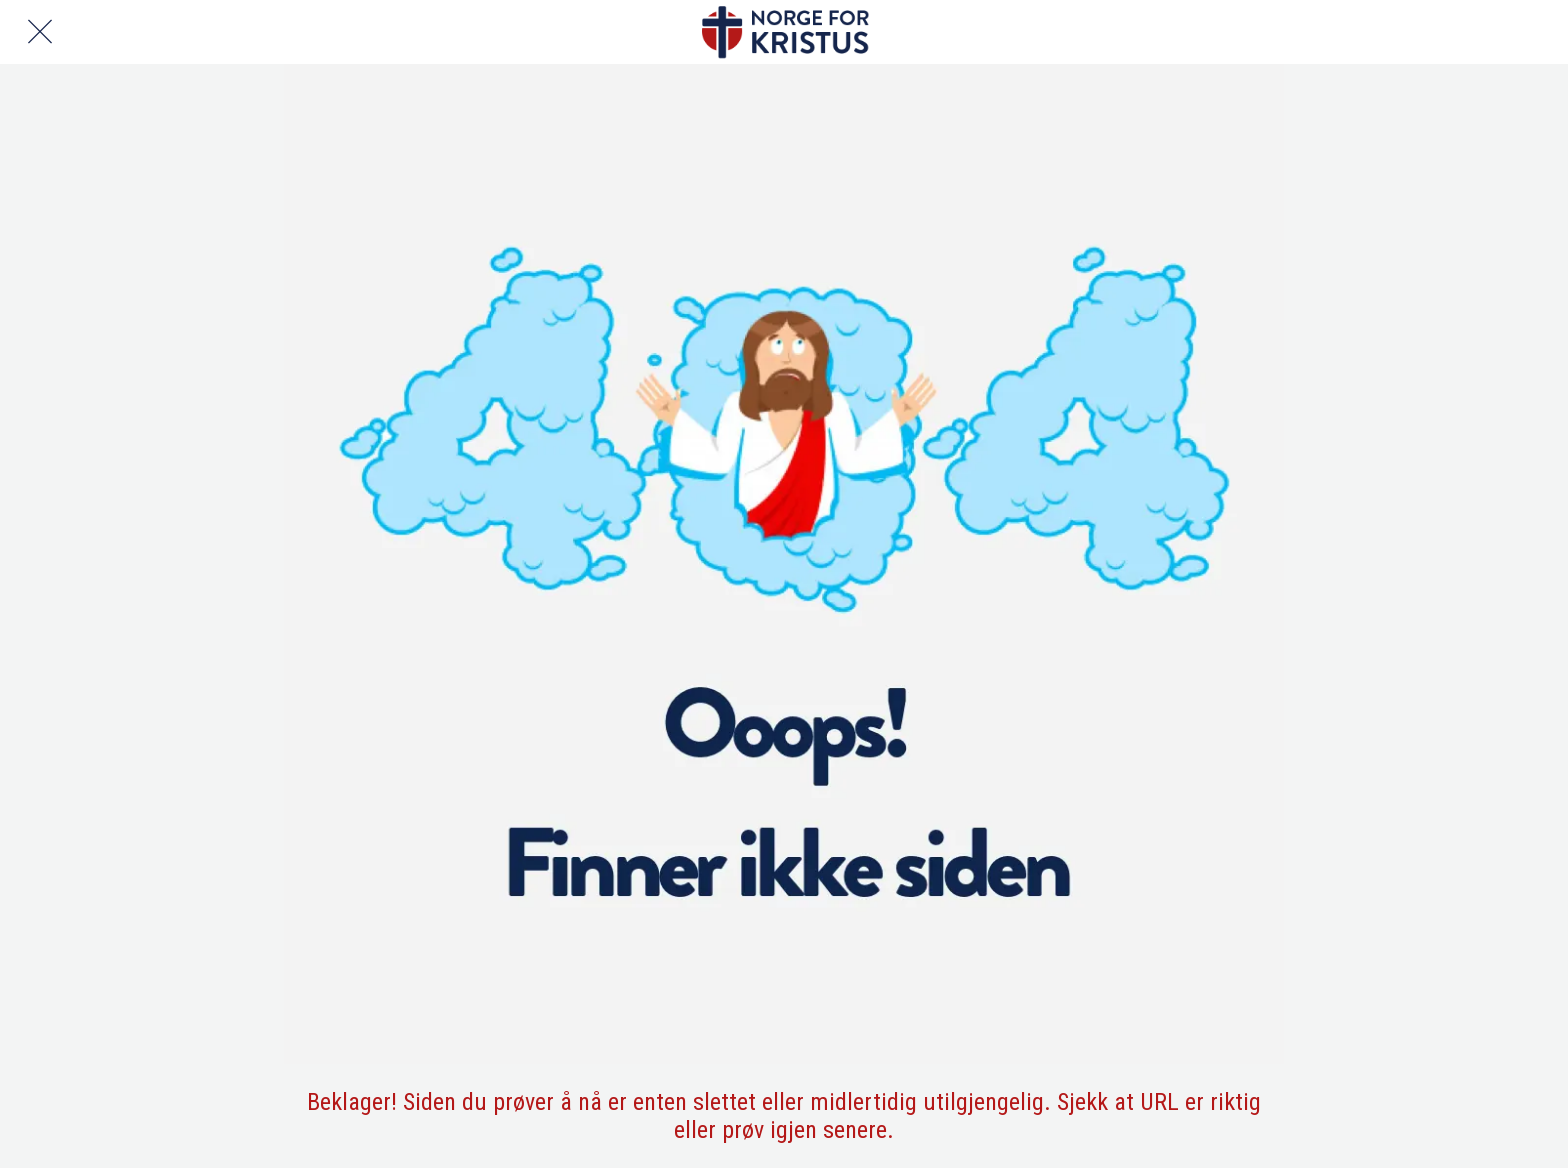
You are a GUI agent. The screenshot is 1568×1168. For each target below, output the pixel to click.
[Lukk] (40, 32)
